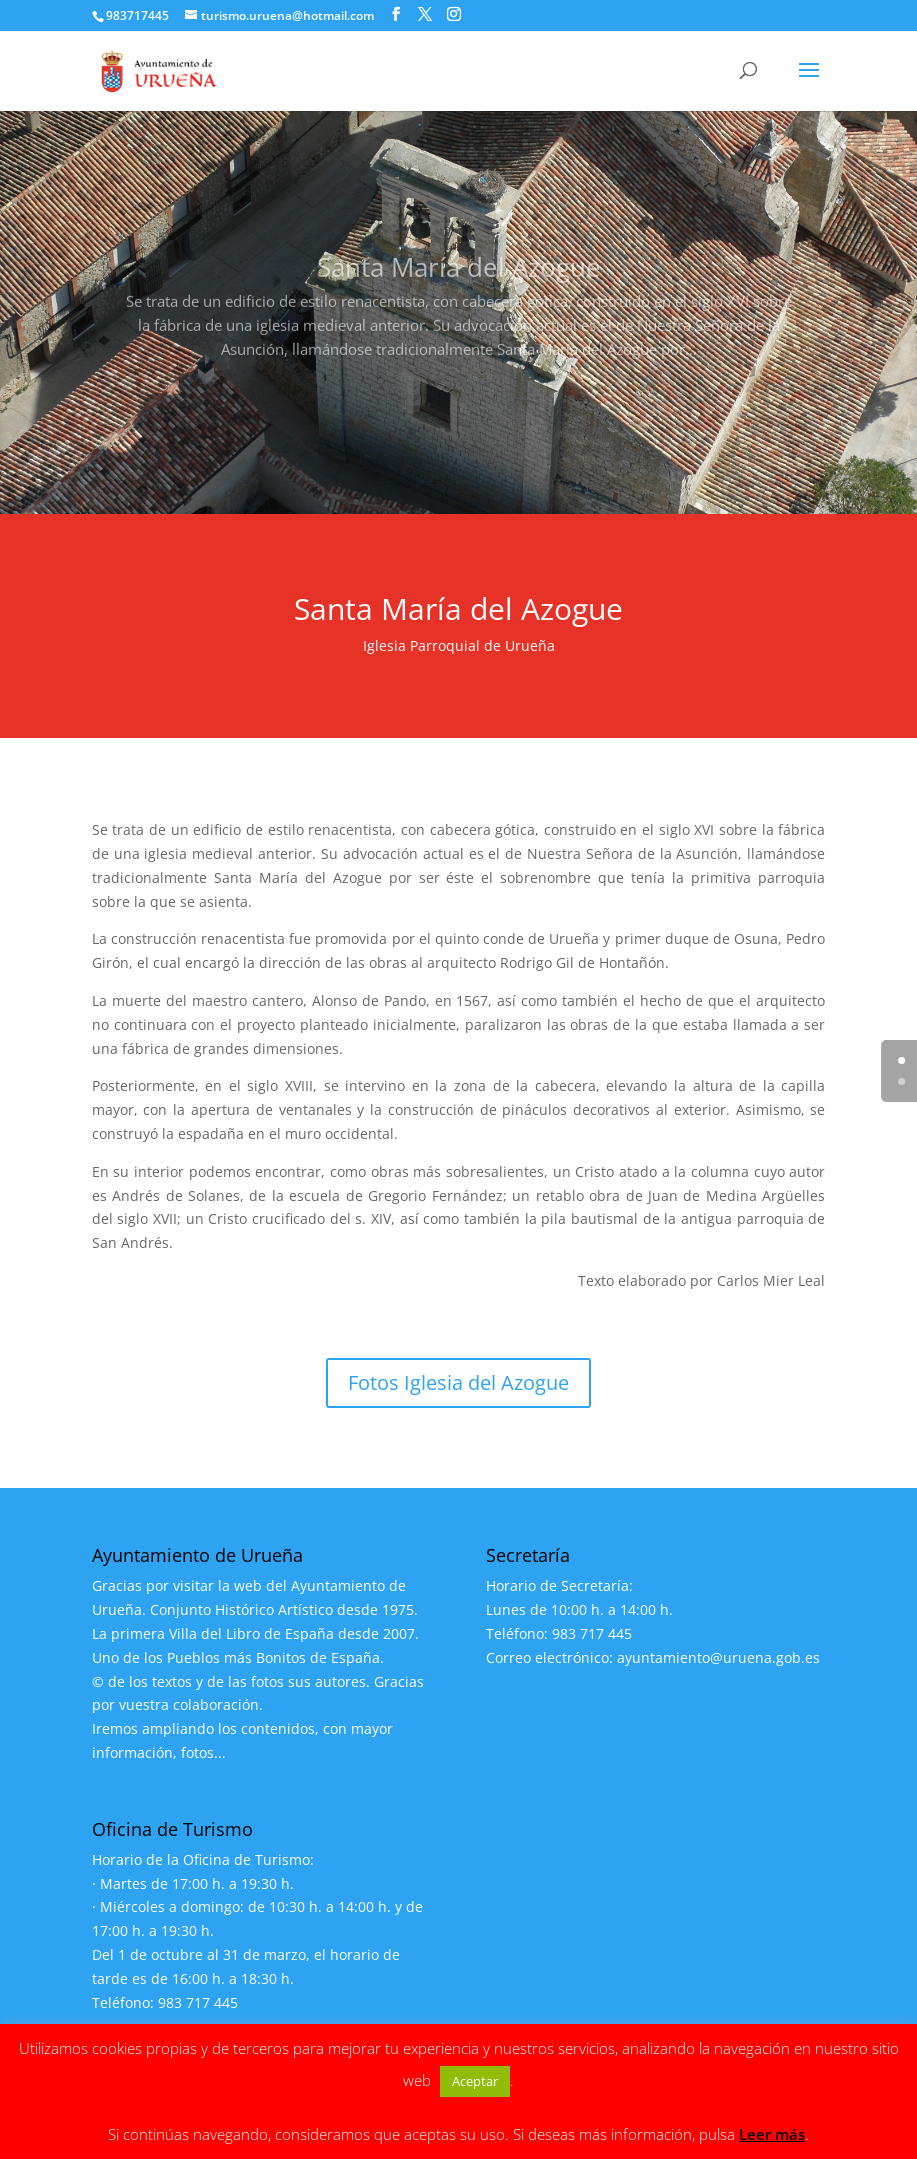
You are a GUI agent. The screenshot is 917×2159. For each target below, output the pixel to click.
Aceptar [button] (475, 2081)
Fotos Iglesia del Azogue (458, 1382)
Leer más (772, 2134)
